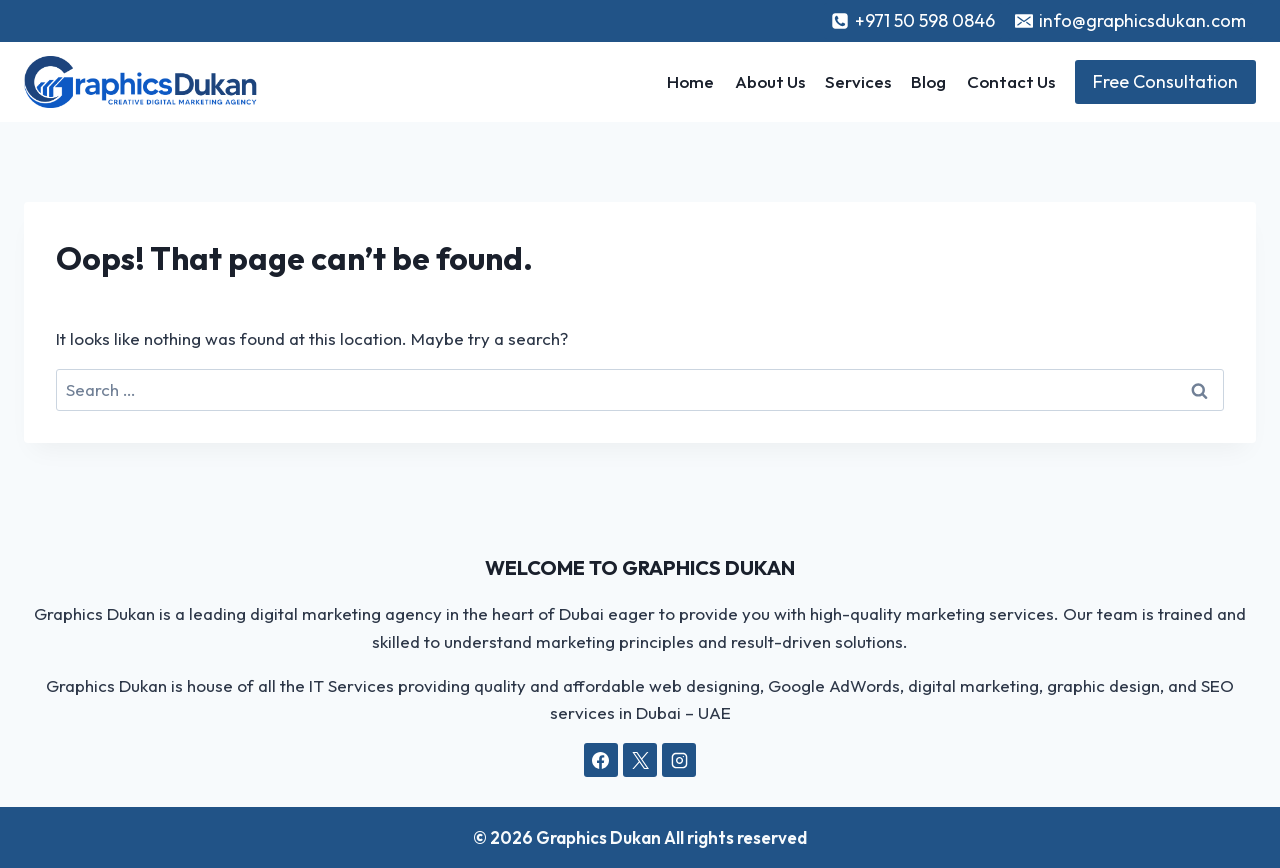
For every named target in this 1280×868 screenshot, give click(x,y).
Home (690, 81)
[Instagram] (679, 760)
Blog (928, 81)
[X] (640, 760)
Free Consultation (1165, 81)
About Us (770, 81)
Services (858, 81)
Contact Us (1011, 81)
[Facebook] (601, 760)
